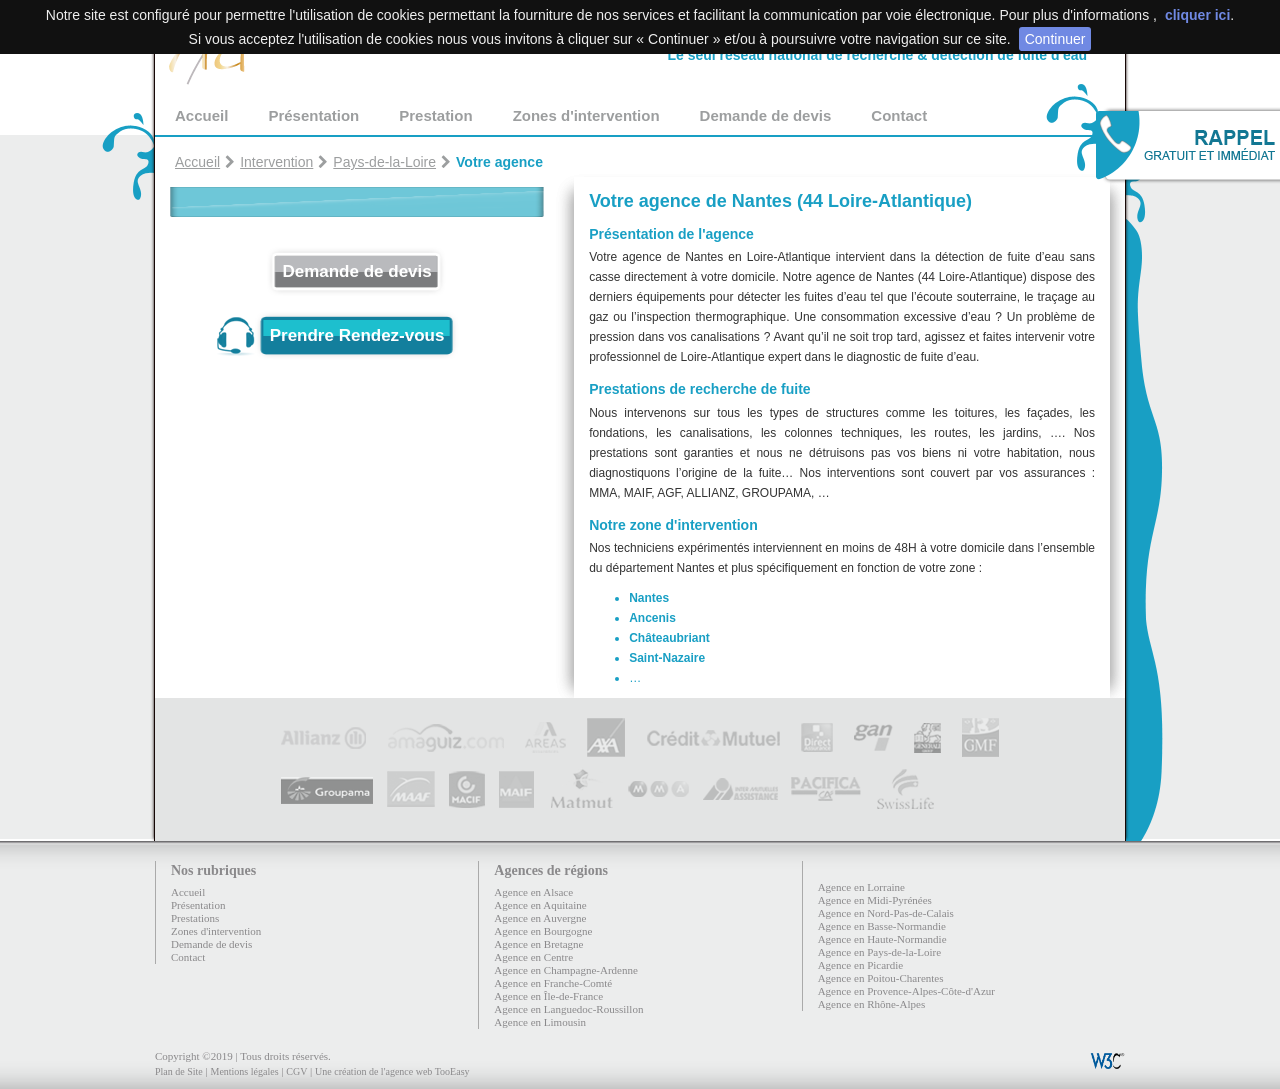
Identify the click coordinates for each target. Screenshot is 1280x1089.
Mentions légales (244, 1071)
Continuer (1055, 39)
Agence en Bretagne (538, 944)
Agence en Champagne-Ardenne (566, 970)
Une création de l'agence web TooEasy (392, 1071)
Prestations (195, 918)
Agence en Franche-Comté (553, 983)
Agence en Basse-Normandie (882, 926)
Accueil (201, 115)
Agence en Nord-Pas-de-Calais (886, 913)
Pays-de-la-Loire (384, 162)
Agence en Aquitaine (540, 905)
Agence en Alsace (533, 892)
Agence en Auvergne (540, 918)
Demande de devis (766, 115)
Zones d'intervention (586, 115)
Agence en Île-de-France (548, 996)
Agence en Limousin (540, 1022)
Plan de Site (179, 1071)
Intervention (276, 162)
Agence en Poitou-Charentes (881, 978)
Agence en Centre (533, 957)
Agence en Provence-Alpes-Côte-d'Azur (906, 991)
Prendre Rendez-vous (357, 335)
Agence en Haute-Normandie (882, 939)
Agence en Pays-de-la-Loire (879, 952)
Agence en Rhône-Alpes (872, 1004)
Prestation (435, 115)
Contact (899, 115)
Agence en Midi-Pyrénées (875, 900)
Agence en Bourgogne (543, 931)
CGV (296, 1071)
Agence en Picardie (861, 965)
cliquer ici (1197, 15)
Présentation (313, 115)
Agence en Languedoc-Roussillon (568, 1009)
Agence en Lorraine (861, 887)
